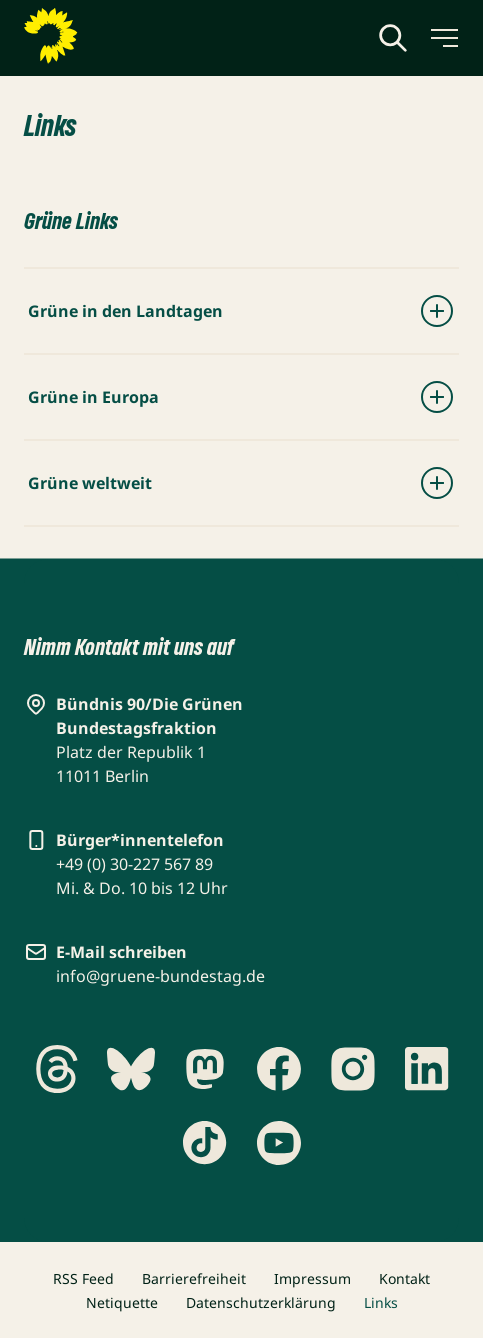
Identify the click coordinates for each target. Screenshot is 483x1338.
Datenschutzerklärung (261, 1302)
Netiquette (122, 1302)
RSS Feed (83, 1278)
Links (381, 1302)
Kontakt (404, 1278)
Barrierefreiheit (194, 1278)
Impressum (312, 1278)
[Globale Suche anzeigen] (393, 38)
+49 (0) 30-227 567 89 (134, 864)
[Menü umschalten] (443, 38)
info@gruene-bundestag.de (160, 976)
